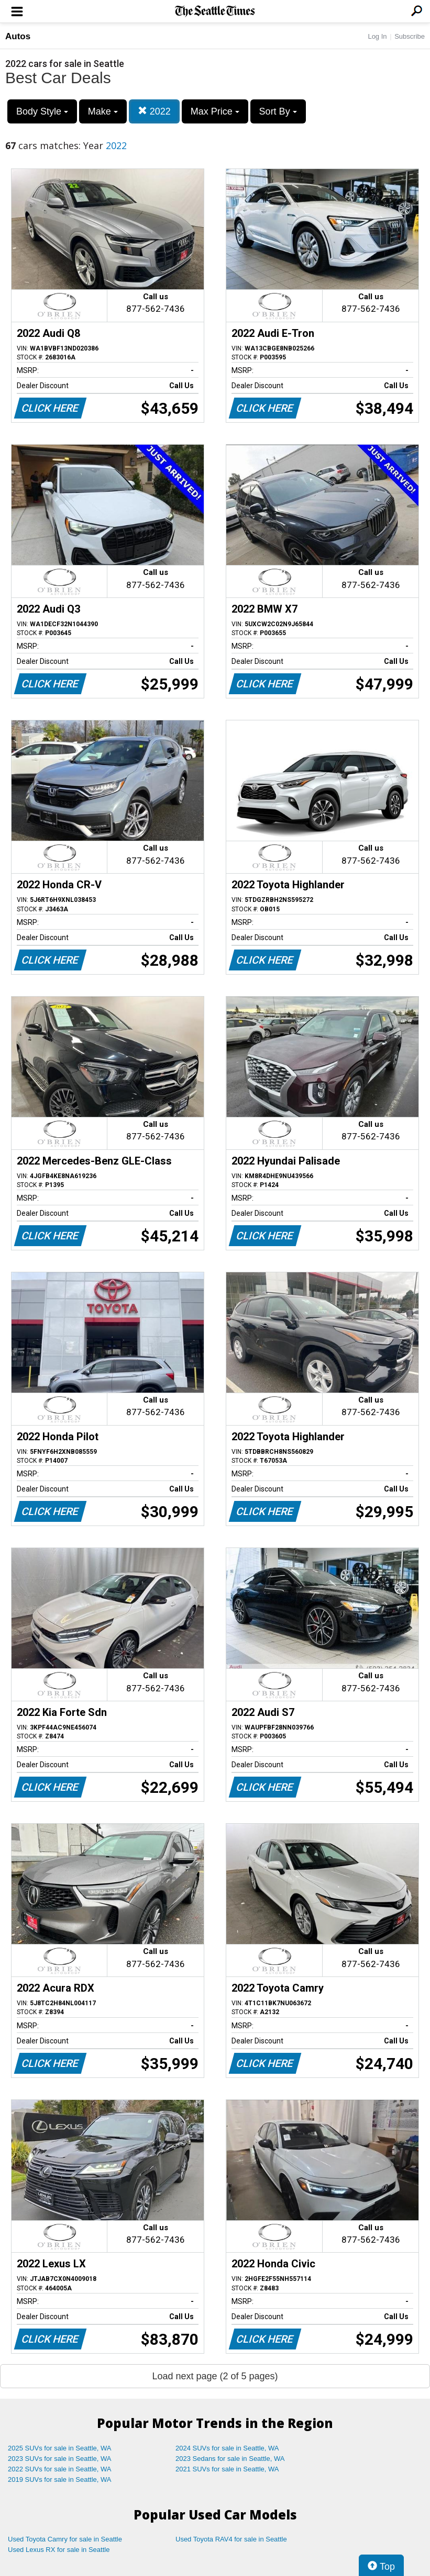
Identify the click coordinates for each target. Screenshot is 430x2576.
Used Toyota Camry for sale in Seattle (65, 2539)
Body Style (42, 111)
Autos (17, 36)
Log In (377, 36)
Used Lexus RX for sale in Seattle (58, 2550)
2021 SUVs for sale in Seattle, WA (227, 2469)
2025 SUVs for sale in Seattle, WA (60, 2448)
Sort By (278, 111)
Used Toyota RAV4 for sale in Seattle (231, 2539)
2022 (154, 111)
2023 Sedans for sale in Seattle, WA (229, 2458)
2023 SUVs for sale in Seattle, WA (60, 2458)
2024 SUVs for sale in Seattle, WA (227, 2448)
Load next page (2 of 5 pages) (215, 2376)
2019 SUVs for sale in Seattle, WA (60, 2479)
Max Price (215, 111)
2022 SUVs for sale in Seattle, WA (60, 2469)
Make (103, 111)
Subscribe (409, 36)
